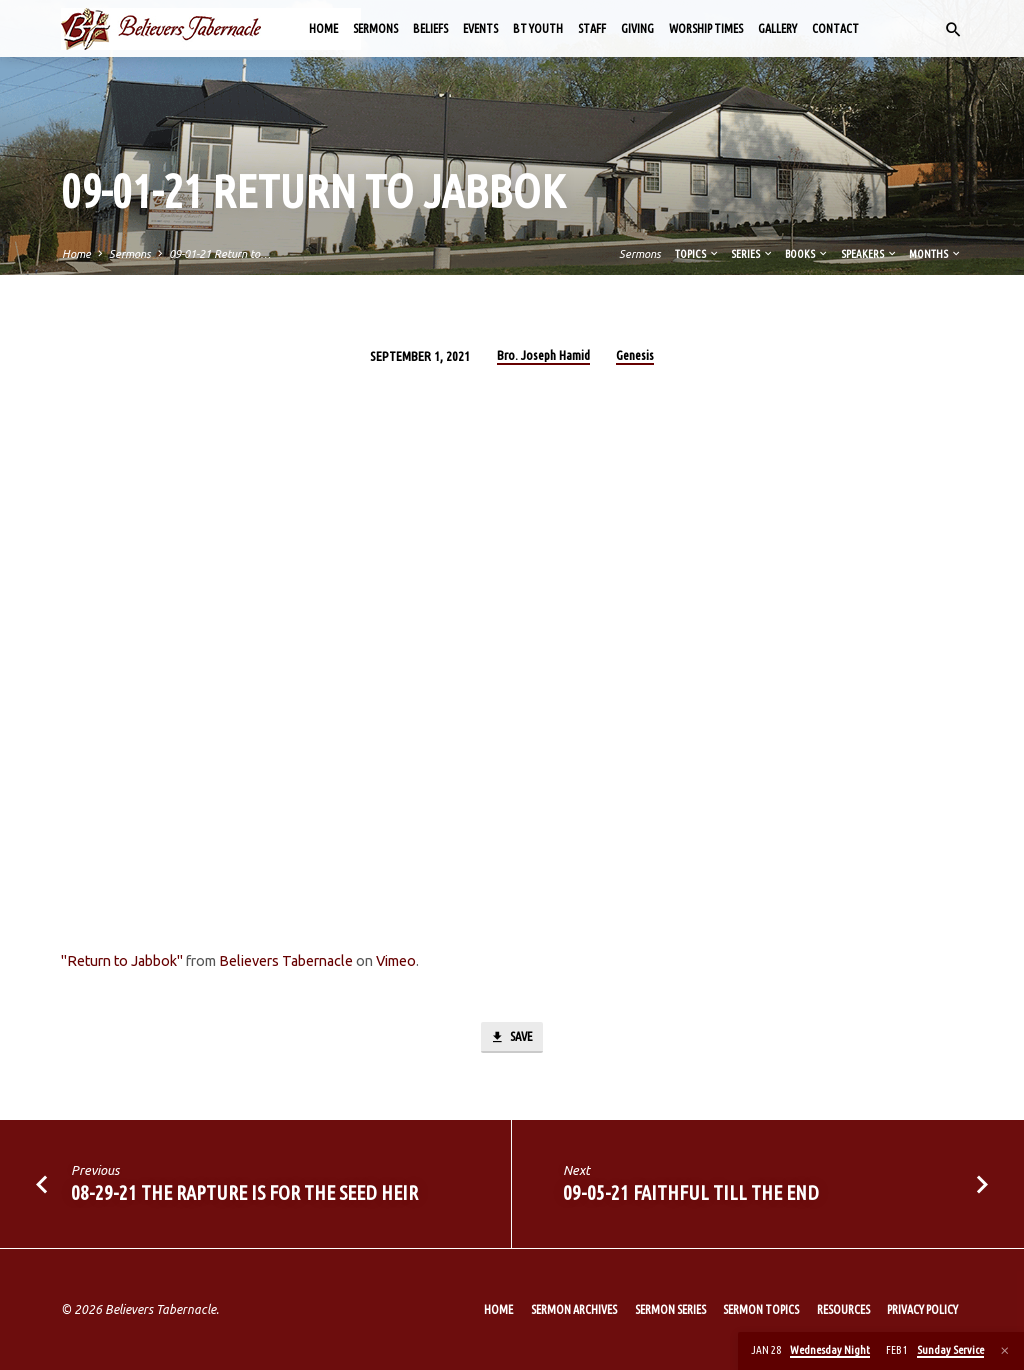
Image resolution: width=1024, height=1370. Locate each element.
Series (752, 254)
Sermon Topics (761, 1309)
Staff (592, 28)
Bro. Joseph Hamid (543, 355)
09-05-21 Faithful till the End (691, 1193)
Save (511, 1038)
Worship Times (706, 28)
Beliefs (430, 28)
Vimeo (396, 961)
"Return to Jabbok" (122, 961)
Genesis (635, 355)
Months (935, 254)
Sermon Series (670, 1309)
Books (807, 254)
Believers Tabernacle (286, 961)
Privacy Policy (922, 1309)
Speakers (869, 254)
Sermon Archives (574, 1309)
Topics (697, 254)
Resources (843, 1309)
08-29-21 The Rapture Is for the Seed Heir (244, 1193)
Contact (835, 28)
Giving (637, 28)
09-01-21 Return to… (220, 254)
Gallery (777, 28)
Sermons (375, 28)
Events (480, 28)
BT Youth (538, 28)
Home (323, 28)
